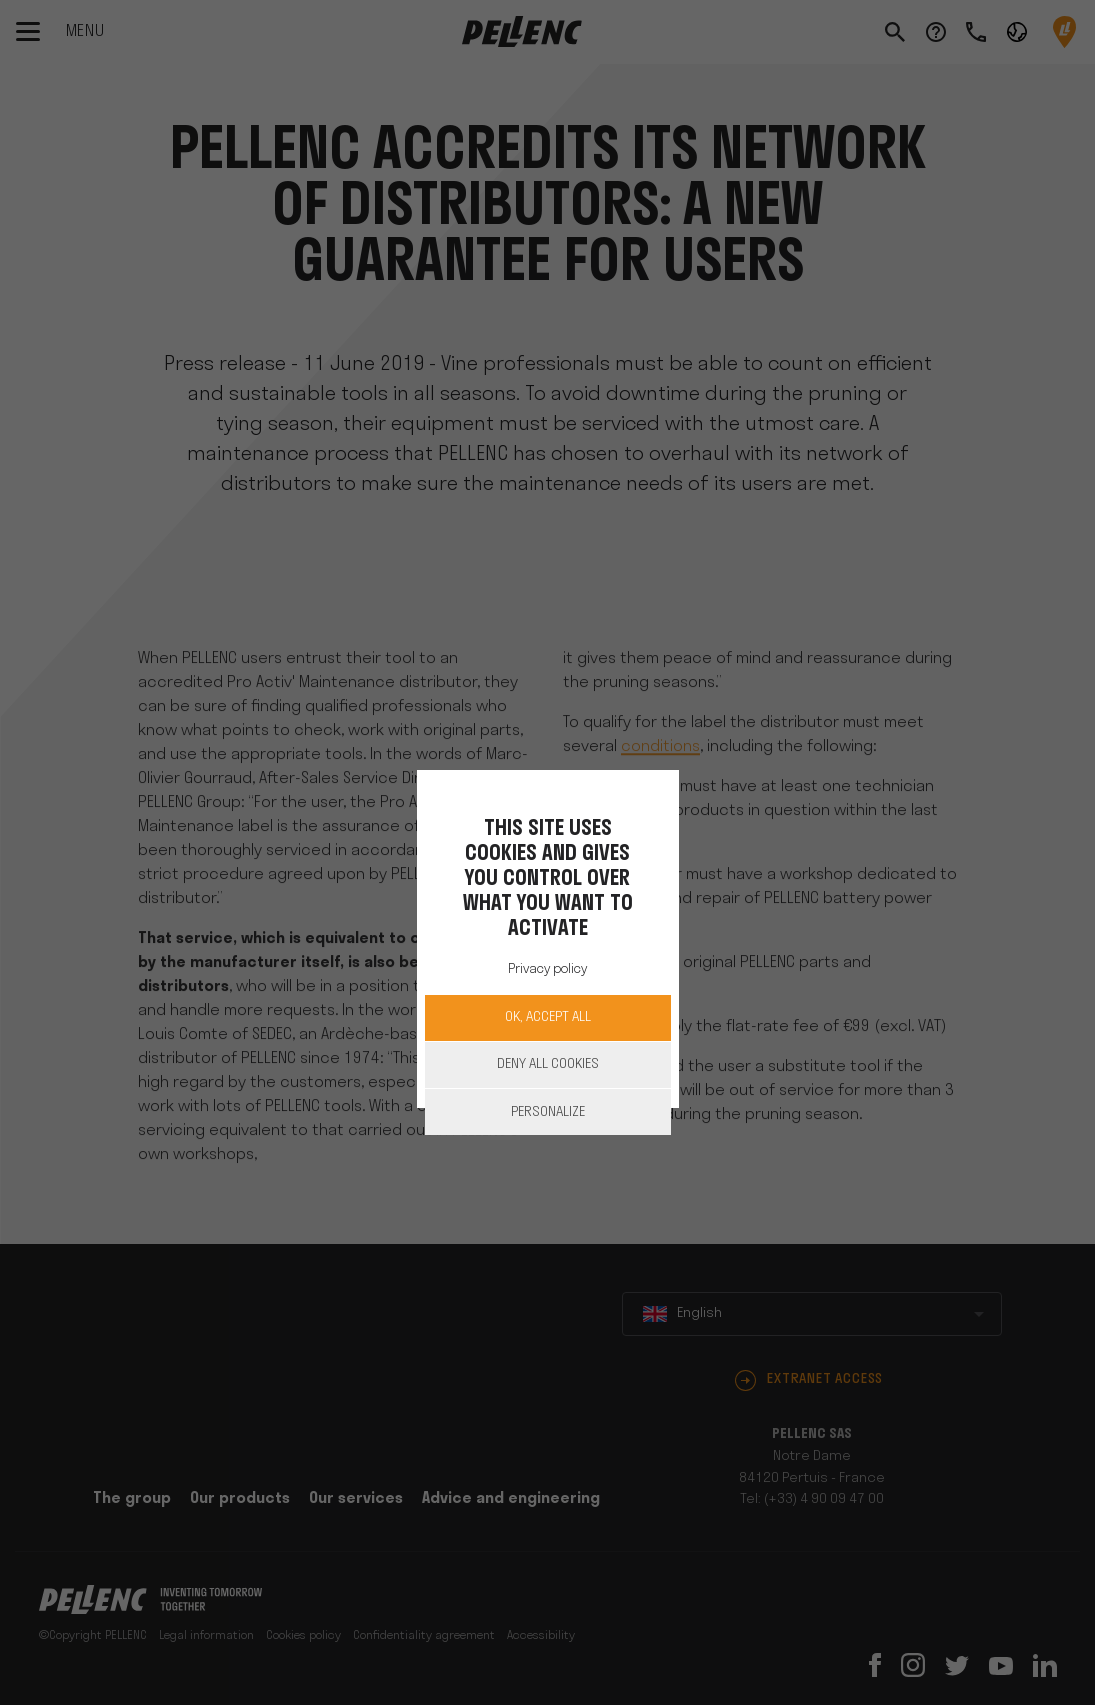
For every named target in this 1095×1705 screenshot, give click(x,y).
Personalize (548, 1112)
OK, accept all (548, 1017)
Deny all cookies (548, 1064)
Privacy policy (547, 969)
